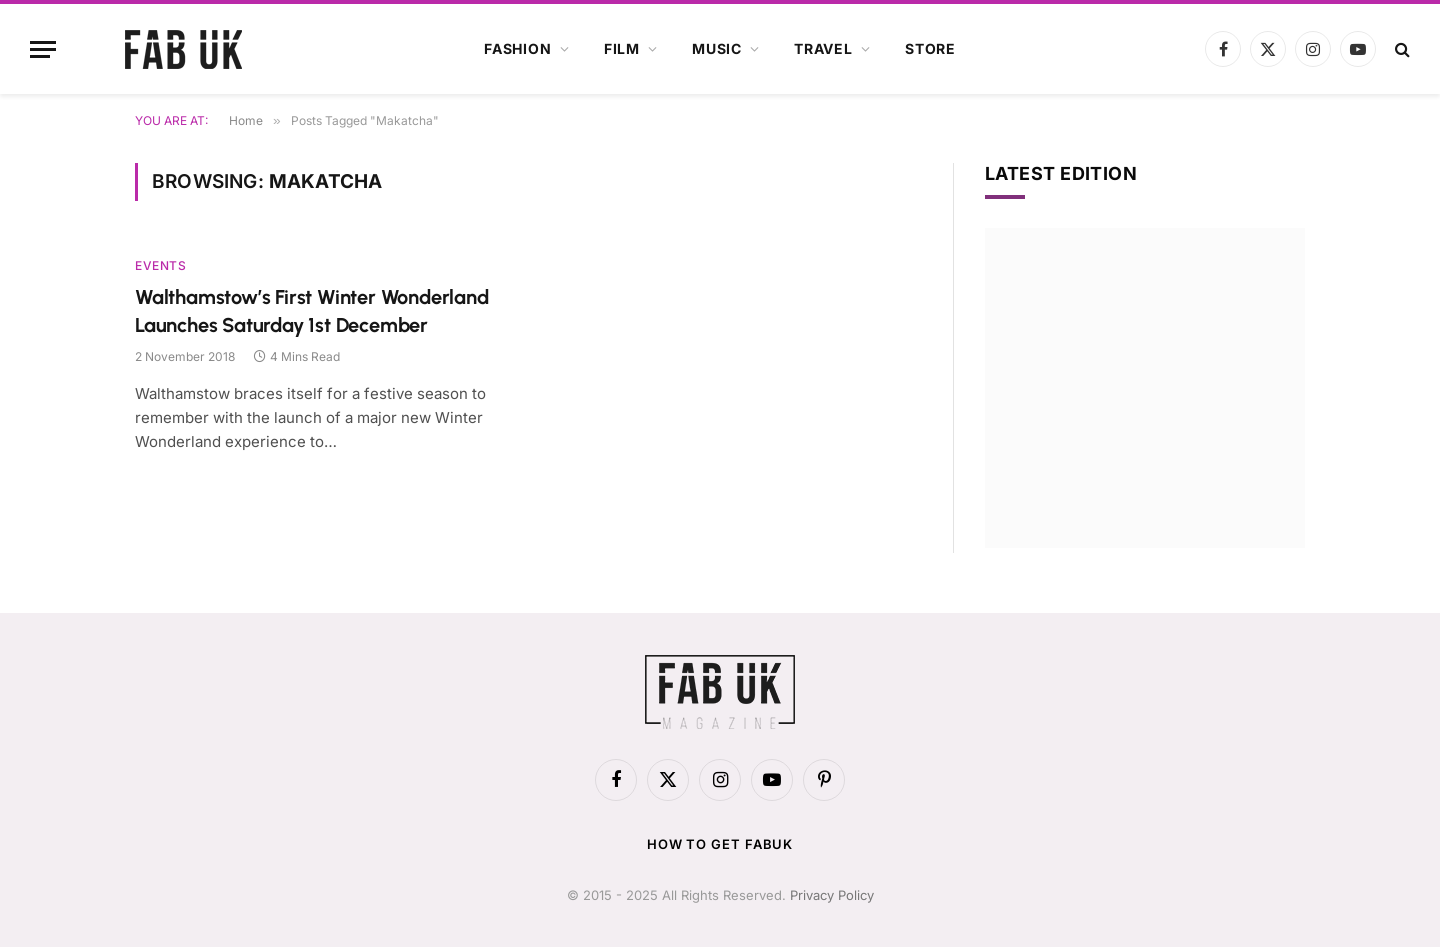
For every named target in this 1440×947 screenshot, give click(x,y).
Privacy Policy (832, 895)
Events (161, 265)
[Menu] (43, 49)
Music (717, 48)
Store (930, 48)
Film (622, 48)
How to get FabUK (720, 844)
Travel (823, 48)
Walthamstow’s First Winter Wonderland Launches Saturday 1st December (312, 310)
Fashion (518, 48)
